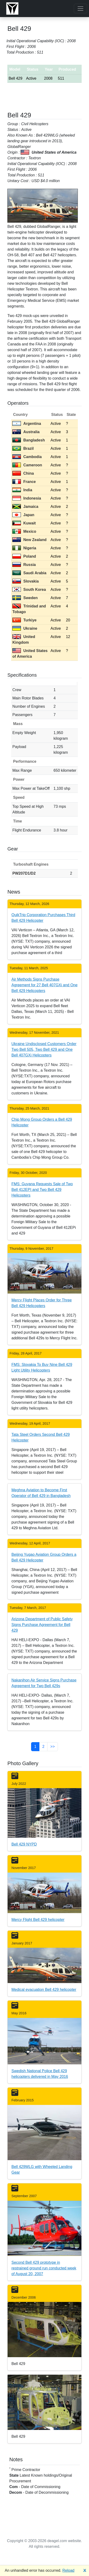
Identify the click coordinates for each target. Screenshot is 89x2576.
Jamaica (25, 507)
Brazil (23, 448)
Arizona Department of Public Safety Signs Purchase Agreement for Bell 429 (42, 1624)
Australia (25, 432)
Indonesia (26, 498)
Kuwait (24, 523)
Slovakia (25, 581)
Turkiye (24, 620)
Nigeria (24, 548)
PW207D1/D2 (24, 873)
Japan (23, 515)
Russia (24, 565)
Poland (24, 556)
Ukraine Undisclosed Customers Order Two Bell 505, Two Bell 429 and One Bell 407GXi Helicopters (43, 1049)
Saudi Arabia (29, 573)
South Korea (29, 590)
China (23, 473)
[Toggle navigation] (80, 8)
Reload (68, 2570)
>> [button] (52, 1747)
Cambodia (27, 457)
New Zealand (29, 540)
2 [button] (43, 1747)
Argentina (26, 424)
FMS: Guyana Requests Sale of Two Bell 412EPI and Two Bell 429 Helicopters (42, 1189)
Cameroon (27, 465)
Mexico (24, 531)
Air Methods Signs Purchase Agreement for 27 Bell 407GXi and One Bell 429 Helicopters (44, 985)
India (22, 490)
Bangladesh (28, 440)
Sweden (24, 598)
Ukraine (24, 628)
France (24, 482)
